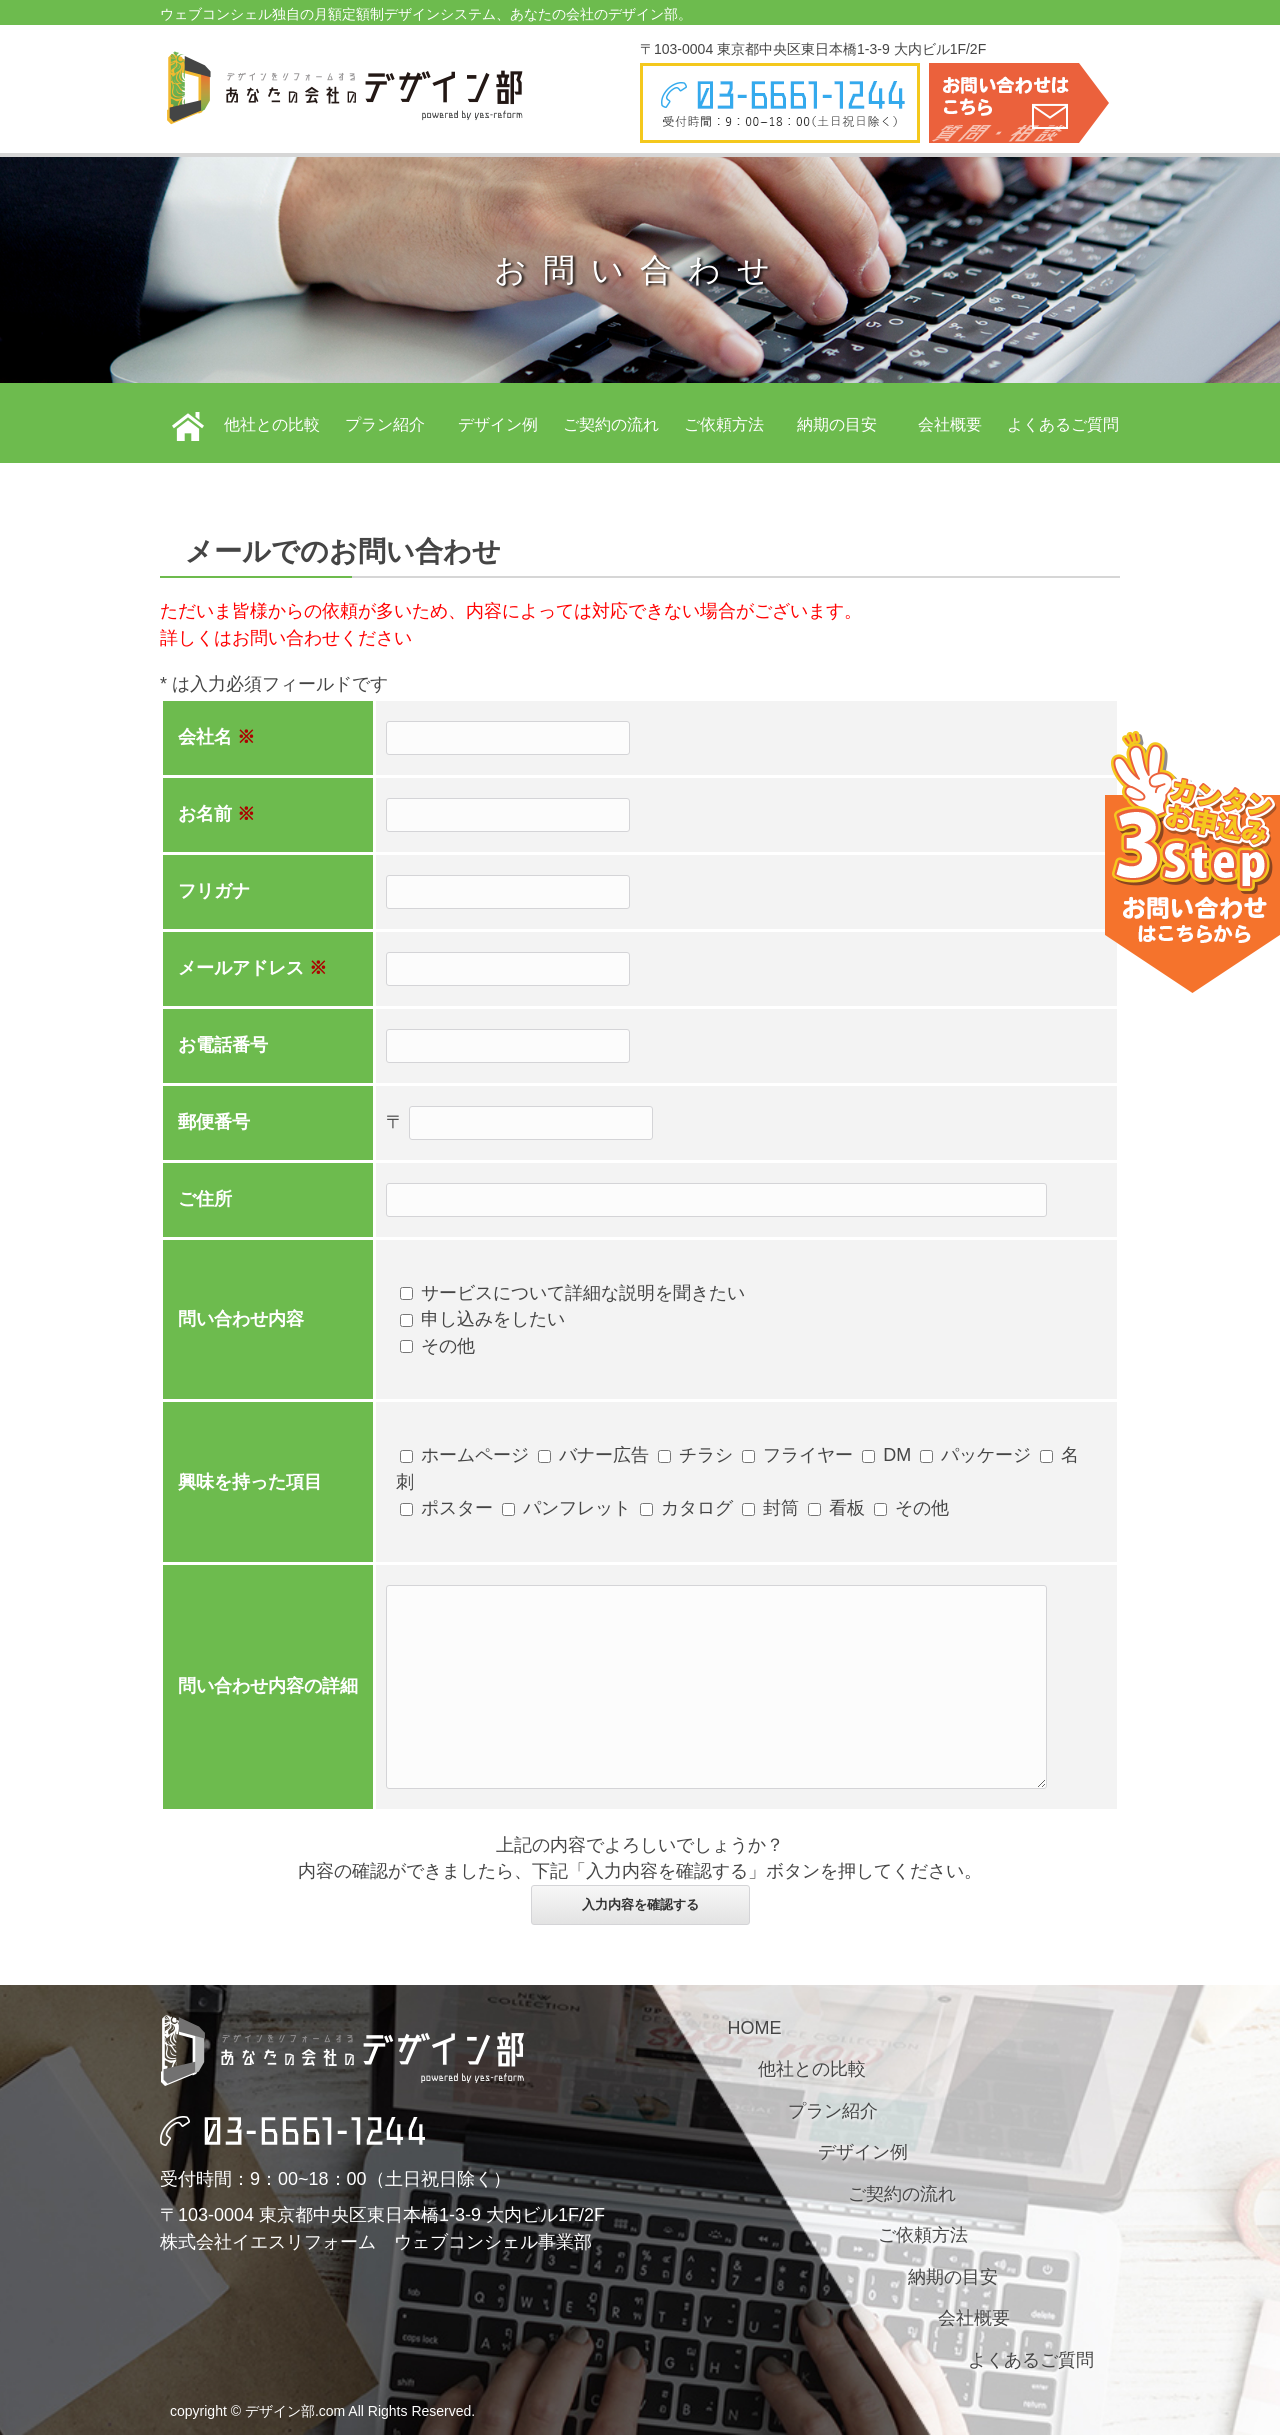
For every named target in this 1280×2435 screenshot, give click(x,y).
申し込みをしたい (482, 1319)
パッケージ (975, 1455)
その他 (437, 1346)
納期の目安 (837, 424)
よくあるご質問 (1063, 424)
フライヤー (797, 1455)
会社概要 (950, 424)
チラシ (695, 1455)
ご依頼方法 (724, 424)
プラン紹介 (385, 424)
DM (886, 1455)
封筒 (770, 1508)
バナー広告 (593, 1455)
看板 (836, 1508)
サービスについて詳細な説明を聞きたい (572, 1293)
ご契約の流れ (611, 424)
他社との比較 (272, 424)
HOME (755, 2028)
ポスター (446, 1508)
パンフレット (566, 1508)
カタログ (686, 1508)
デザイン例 (498, 424)
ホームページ (464, 1455)
